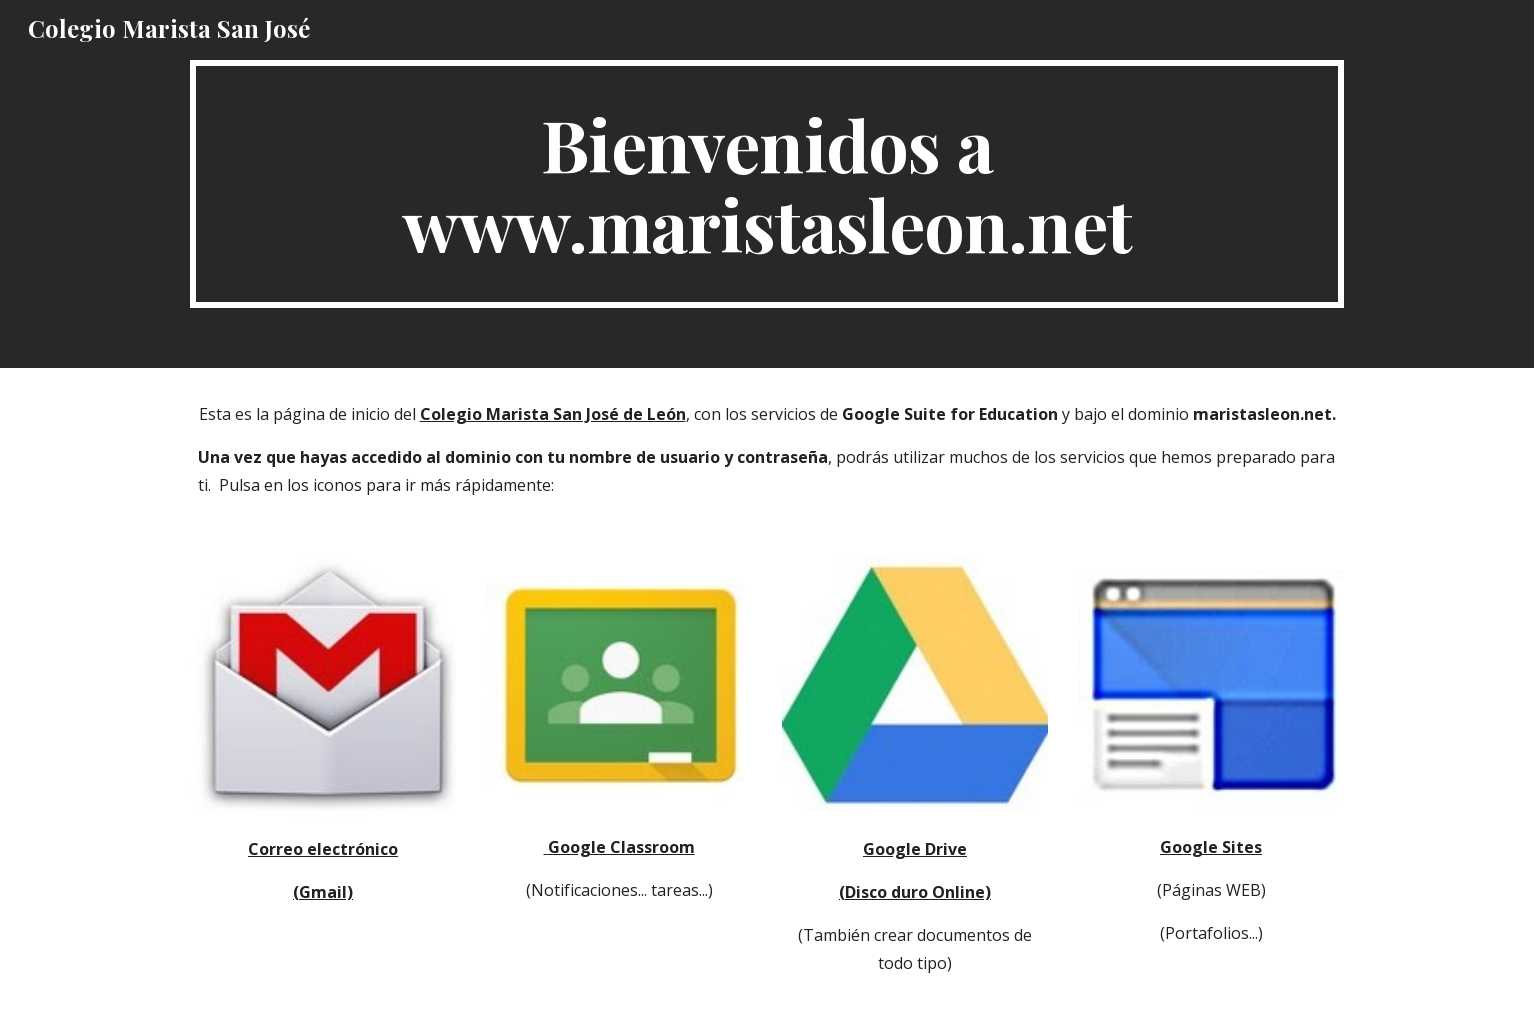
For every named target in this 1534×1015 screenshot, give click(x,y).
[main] (767, 184)
